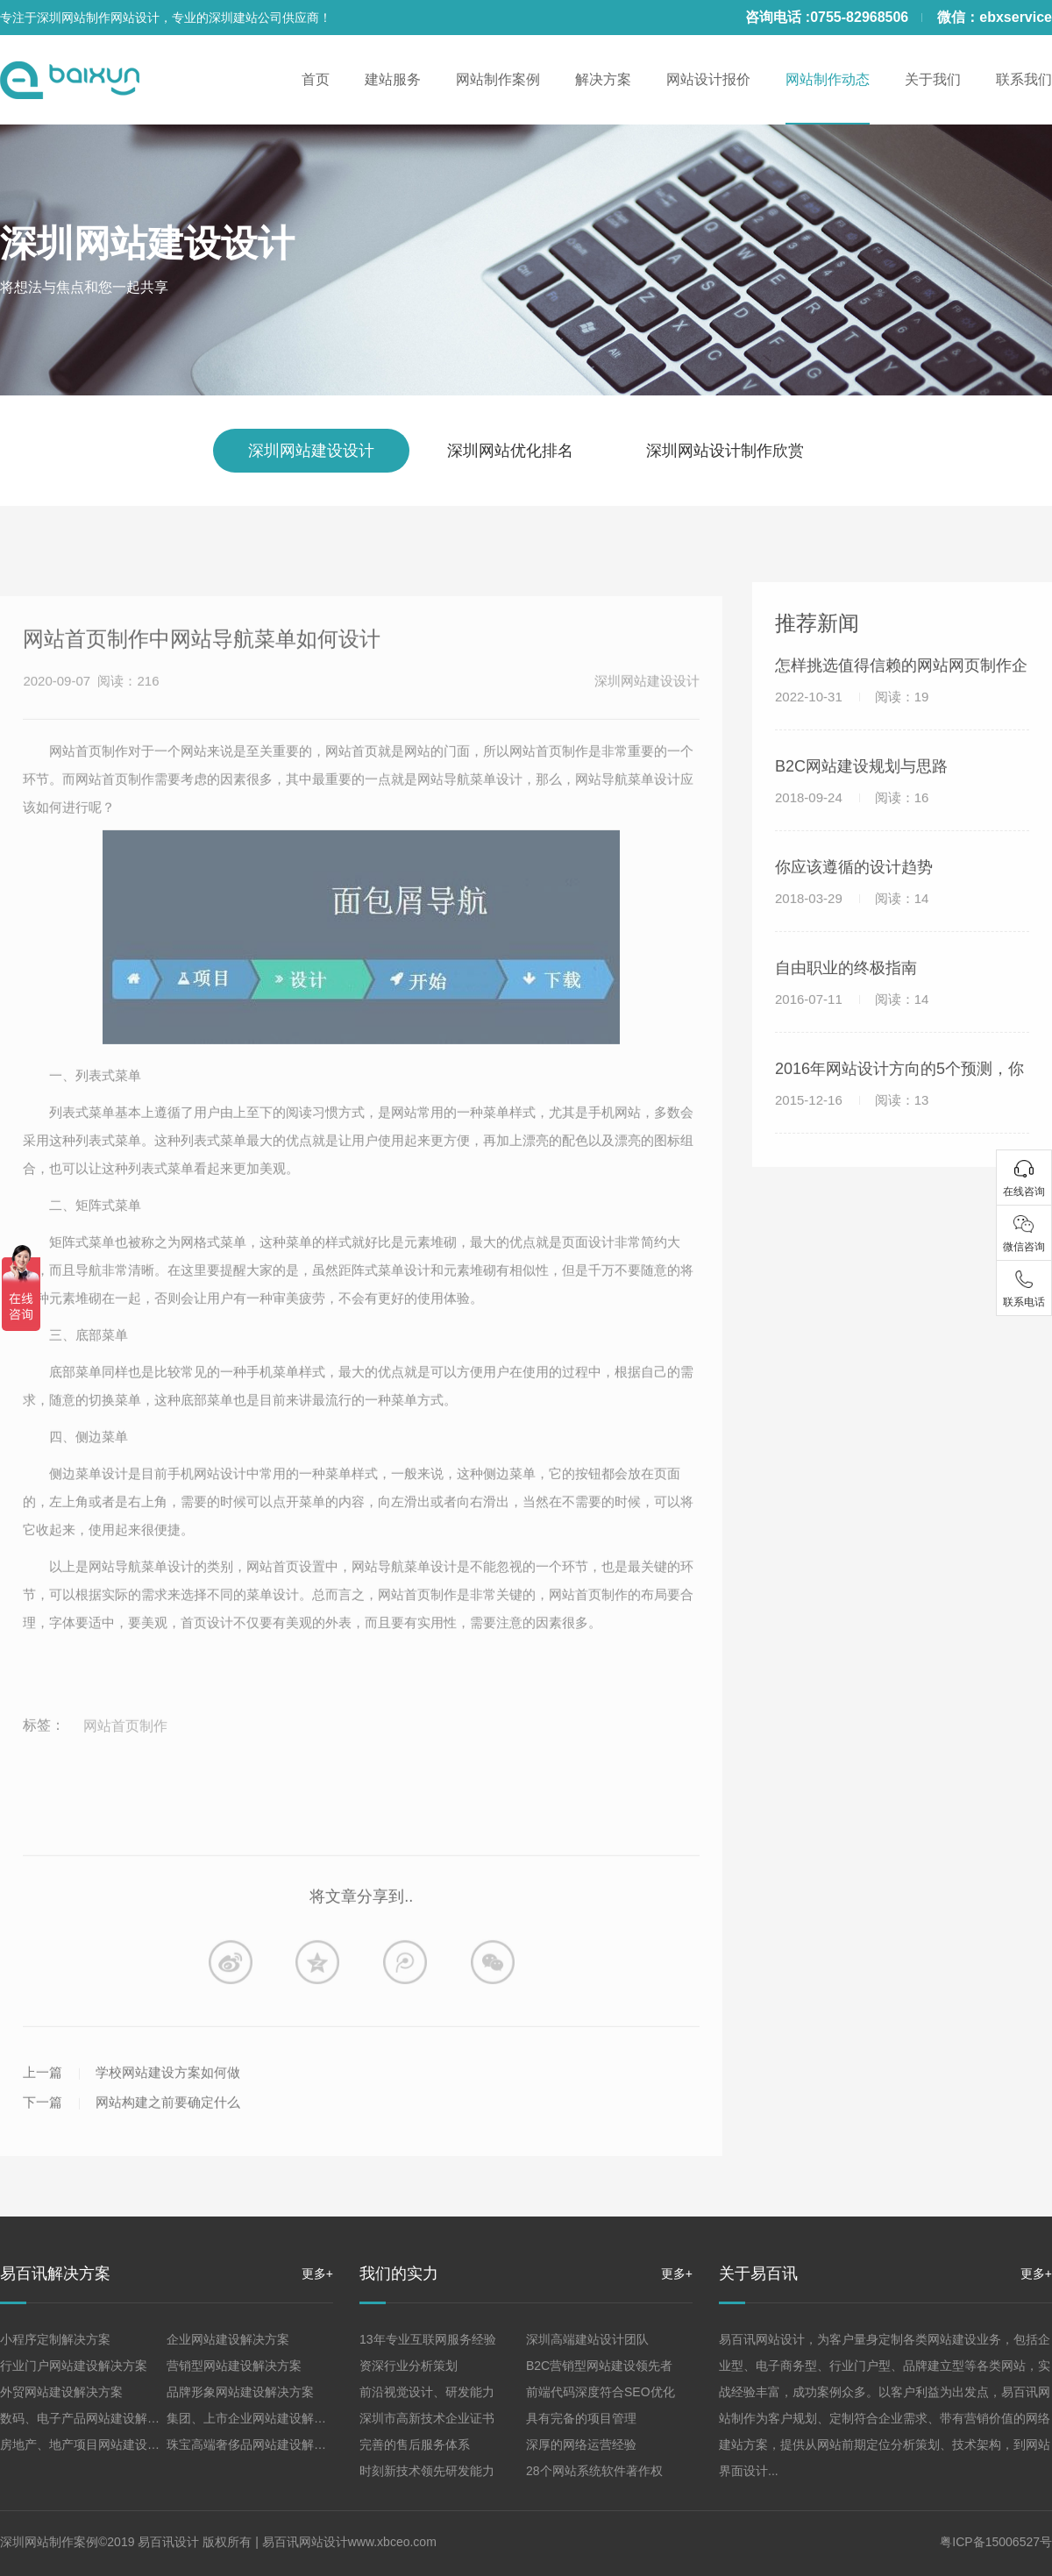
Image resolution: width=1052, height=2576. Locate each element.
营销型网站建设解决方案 (234, 2366)
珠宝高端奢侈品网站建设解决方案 (259, 2444)
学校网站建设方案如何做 (168, 2147)
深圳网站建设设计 (147, 243)
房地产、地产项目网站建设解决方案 (98, 2444)
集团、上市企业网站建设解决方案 (259, 2418)
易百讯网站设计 (305, 2542)
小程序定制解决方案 (55, 2339)
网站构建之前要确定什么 (168, 2177)
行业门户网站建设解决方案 (73, 2366)
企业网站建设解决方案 (228, 2339)
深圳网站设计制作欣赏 (725, 450)
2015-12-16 (851, 1137)
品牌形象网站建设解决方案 (240, 2392)
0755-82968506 (859, 17)
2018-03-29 (851, 936)
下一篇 (42, 2177)
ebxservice (1015, 17)
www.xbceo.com (392, 2542)
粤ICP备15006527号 (996, 2542)
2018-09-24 (851, 835)
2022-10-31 (851, 734)
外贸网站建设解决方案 (61, 2392)
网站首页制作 (125, 1801)
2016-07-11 (851, 1037)
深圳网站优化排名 (510, 450)
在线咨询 (1024, 1191)
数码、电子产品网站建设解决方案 (92, 2418)
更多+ (317, 2273)
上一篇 (42, 2147)
